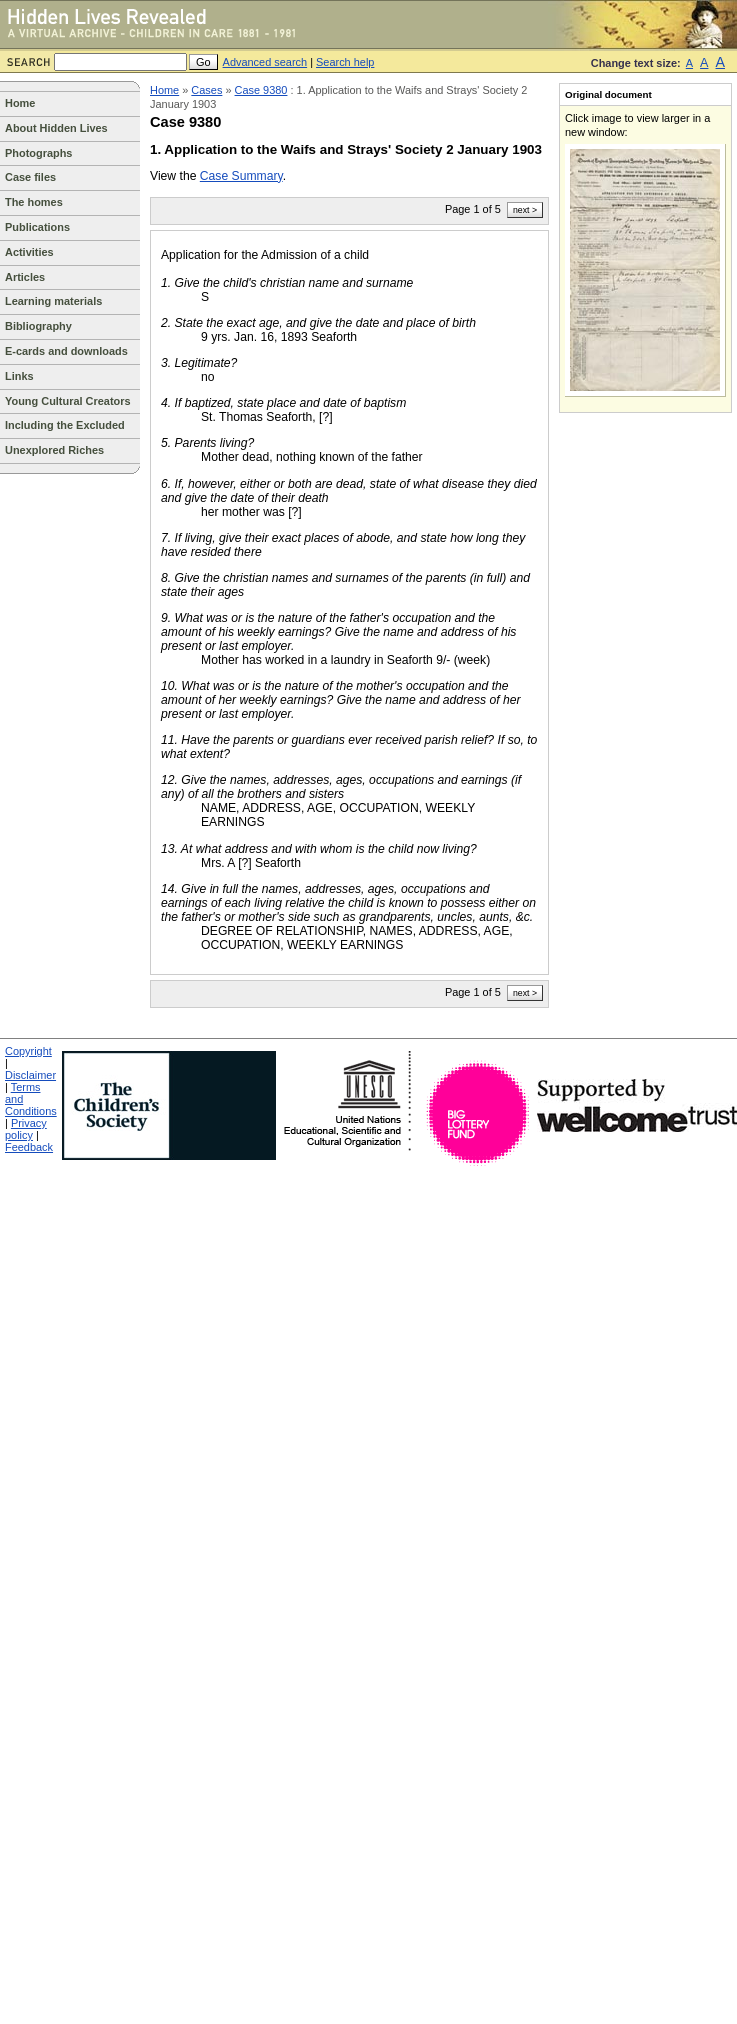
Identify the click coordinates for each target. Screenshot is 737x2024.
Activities (29, 252)
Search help (345, 62)
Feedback (29, 1147)
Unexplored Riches (54, 450)
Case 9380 (261, 90)
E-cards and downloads (66, 351)
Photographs (38, 153)
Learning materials (53, 301)
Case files (30, 177)
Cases (206, 90)
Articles (25, 277)
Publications (37, 227)
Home (20, 103)
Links (19, 376)
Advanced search (265, 62)
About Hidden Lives (56, 128)
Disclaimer (30, 1075)
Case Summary (241, 176)
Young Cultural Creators (68, 401)
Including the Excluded (65, 425)
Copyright (28, 1051)
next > (525, 210)
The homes (34, 202)
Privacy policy (26, 1129)
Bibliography (38, 326)
